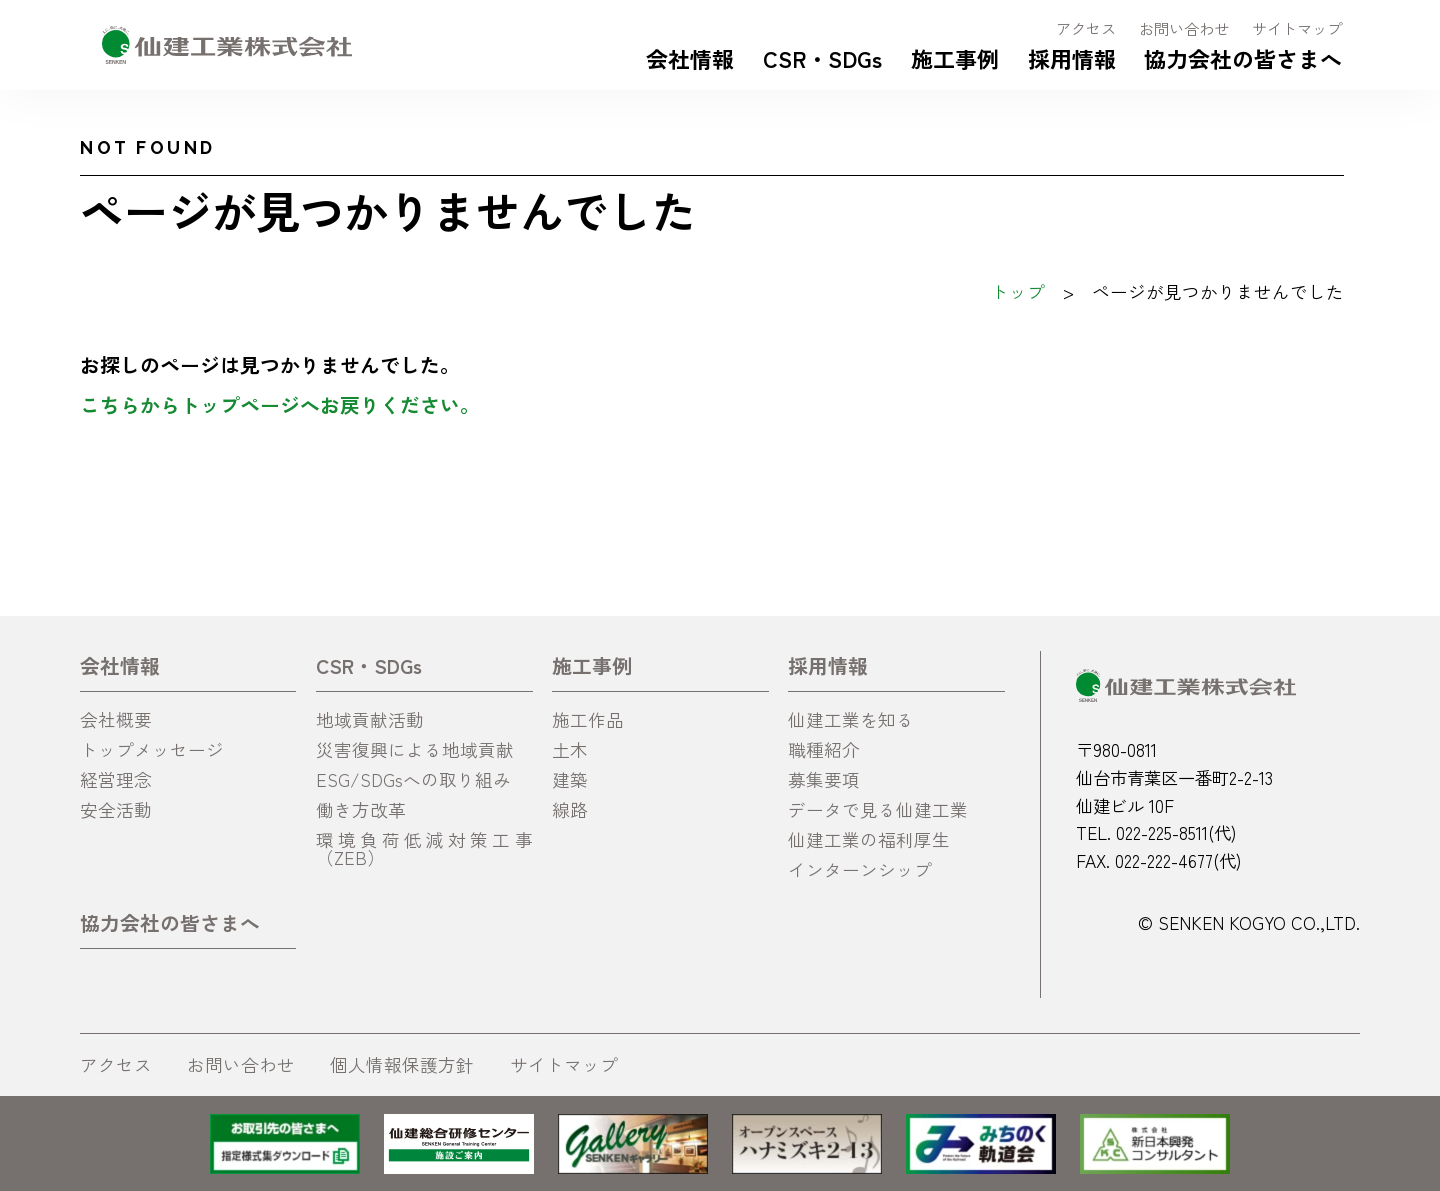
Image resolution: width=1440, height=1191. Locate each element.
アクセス (1086, 28)
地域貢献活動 (370, 719)
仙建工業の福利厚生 (869, 839)
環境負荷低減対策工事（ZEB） (424, 848)
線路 (570, 809)
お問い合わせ (1184, 28)
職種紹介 (824, 749)
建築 (570, 779)
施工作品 (588, 719)
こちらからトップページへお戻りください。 (280, 404)
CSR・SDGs (822, 58)
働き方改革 (361, 809)
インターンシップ (860, 869)
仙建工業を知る (851, 719)
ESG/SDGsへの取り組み (413, 779)
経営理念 (116, 779)
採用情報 (1072, 58)
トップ (1018, 291)
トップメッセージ (152, 749)
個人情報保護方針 (402, 1064)
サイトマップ (1297, 28)
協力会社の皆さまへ (1243, 58)
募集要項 (824, 779)
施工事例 (955, 58)
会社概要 (116, 719)
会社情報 (690, 58)
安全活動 (116, 809)
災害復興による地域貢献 (415, 749)
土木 (570, 749)
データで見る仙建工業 (878, 809)
